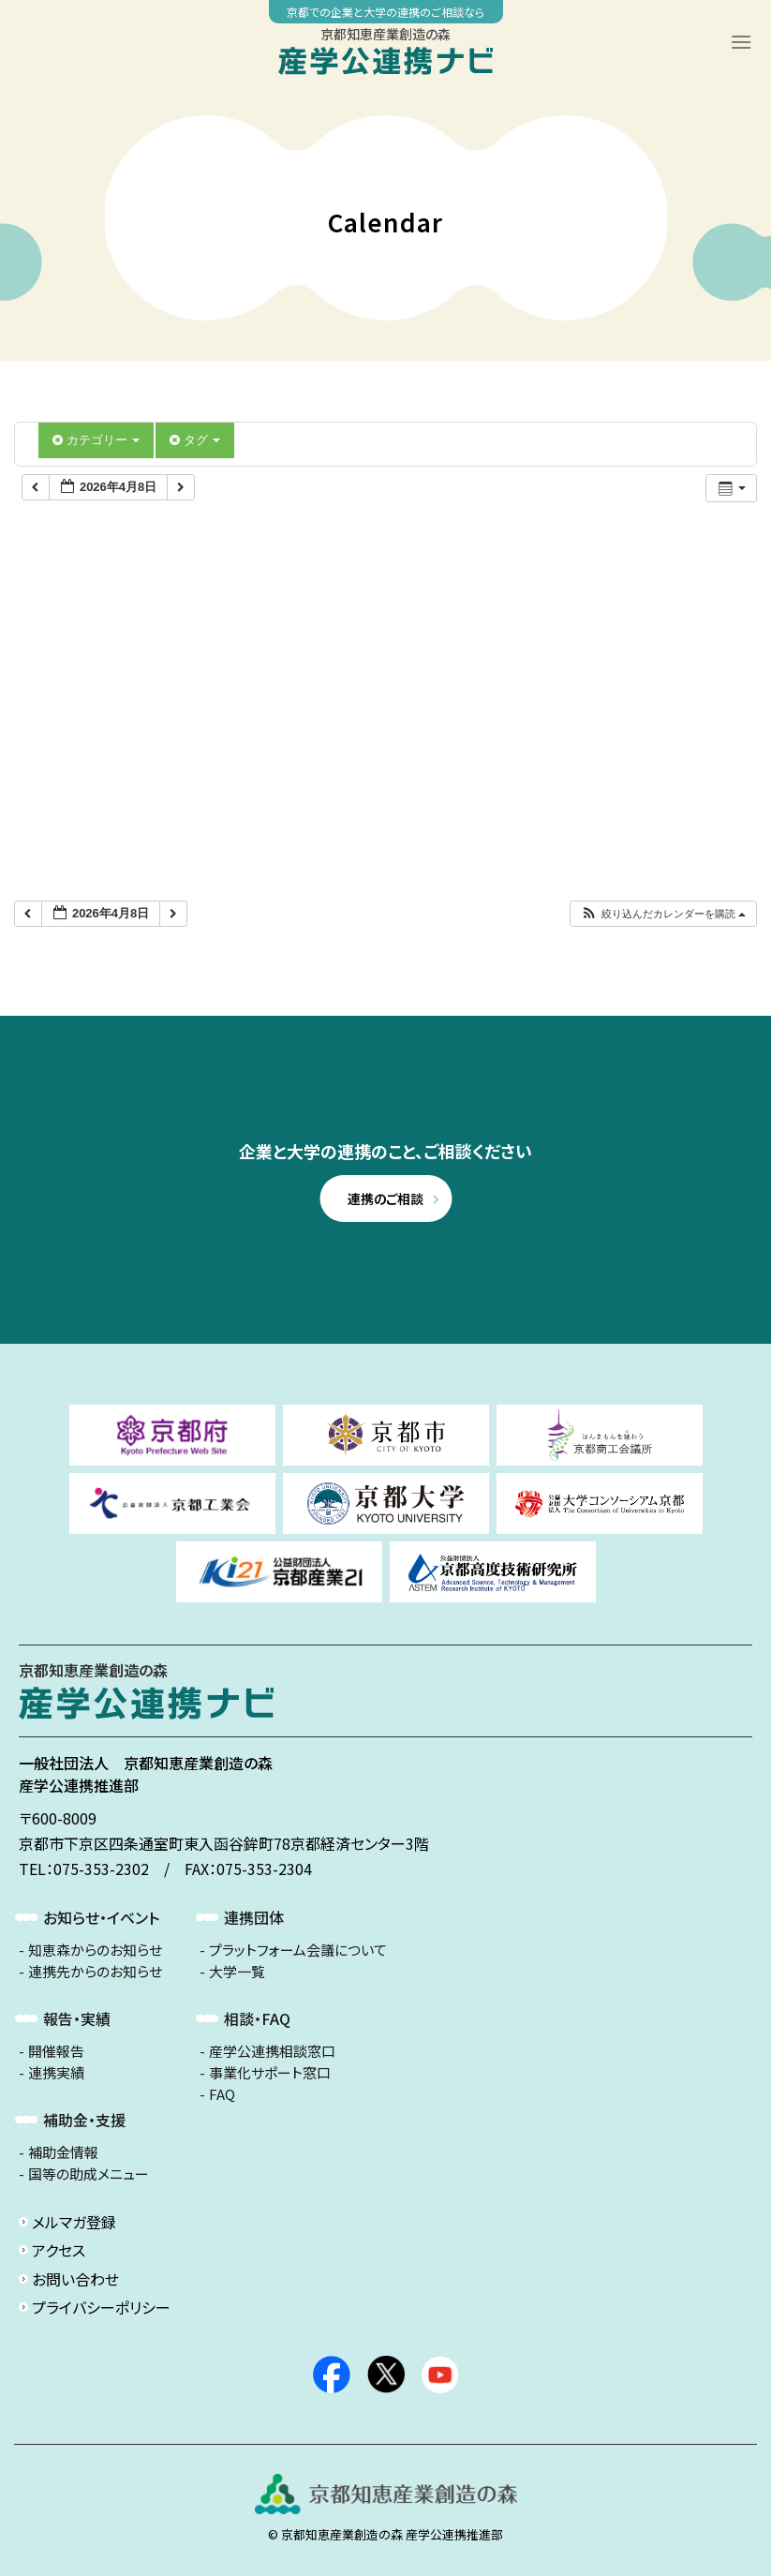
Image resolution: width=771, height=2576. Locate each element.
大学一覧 (237, 1971)
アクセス (58, 2250)
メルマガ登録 (74, 2222)
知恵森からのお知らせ (95, 1950)
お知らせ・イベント (101, 1917)
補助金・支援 (84, 2119)
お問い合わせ (75, 2279)
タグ (195, 440)
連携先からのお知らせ (95, 1971)
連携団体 (254, 1917)
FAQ (222, 2094)
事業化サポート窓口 (270, 2072)
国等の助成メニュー (88, 2174)
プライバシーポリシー (101, 2307)
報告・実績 (77, 2018)
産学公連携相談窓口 (272, 2051)
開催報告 (56, 2051)
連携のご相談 (385, 1198)
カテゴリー (96, 440)
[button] (663, 914)
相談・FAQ (257, 2018)
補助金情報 (63, 2152)
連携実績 (56, 2072)
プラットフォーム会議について (298, 1950)
